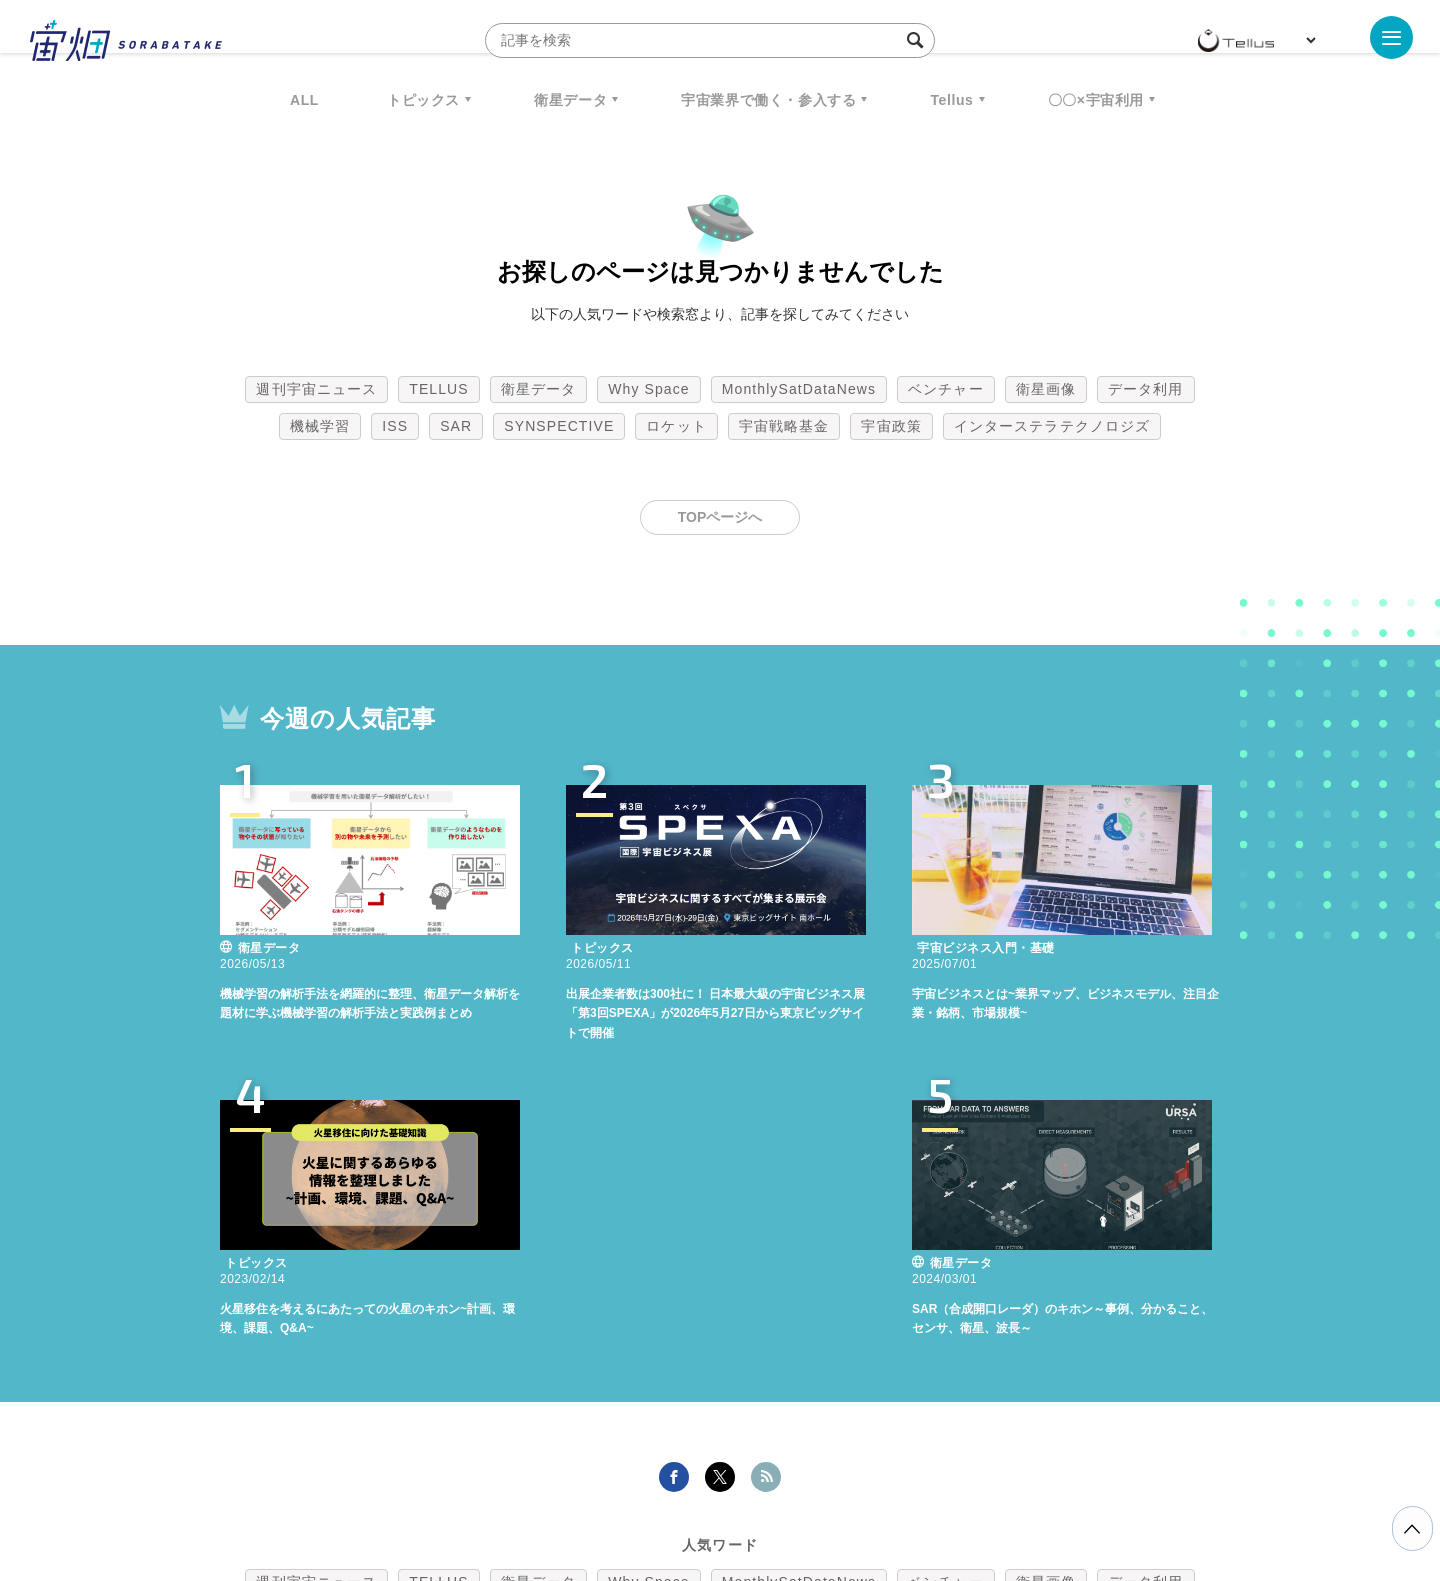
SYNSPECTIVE (559, 426)
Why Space (649, 389)
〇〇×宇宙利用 (1096, 100)
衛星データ (570, 100)
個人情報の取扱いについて (660, 1476)
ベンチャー (946, 389)
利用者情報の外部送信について (826, 1476)
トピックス (423, 100)
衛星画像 (1046, 389)
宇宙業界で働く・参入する (768, 100)
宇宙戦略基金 (784, 426)
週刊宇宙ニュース (316, 389)
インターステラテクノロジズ (1052, 426)
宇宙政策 (891, 426)
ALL (304, 100)
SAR (456, 426)
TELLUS (439, 389)
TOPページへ (720, 517)
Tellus (951, 100)
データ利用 (1146, 389)
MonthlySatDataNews (799, 389)
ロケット (676, 426)
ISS (395, 426)
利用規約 (554, 1476)
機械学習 (320, 426)
